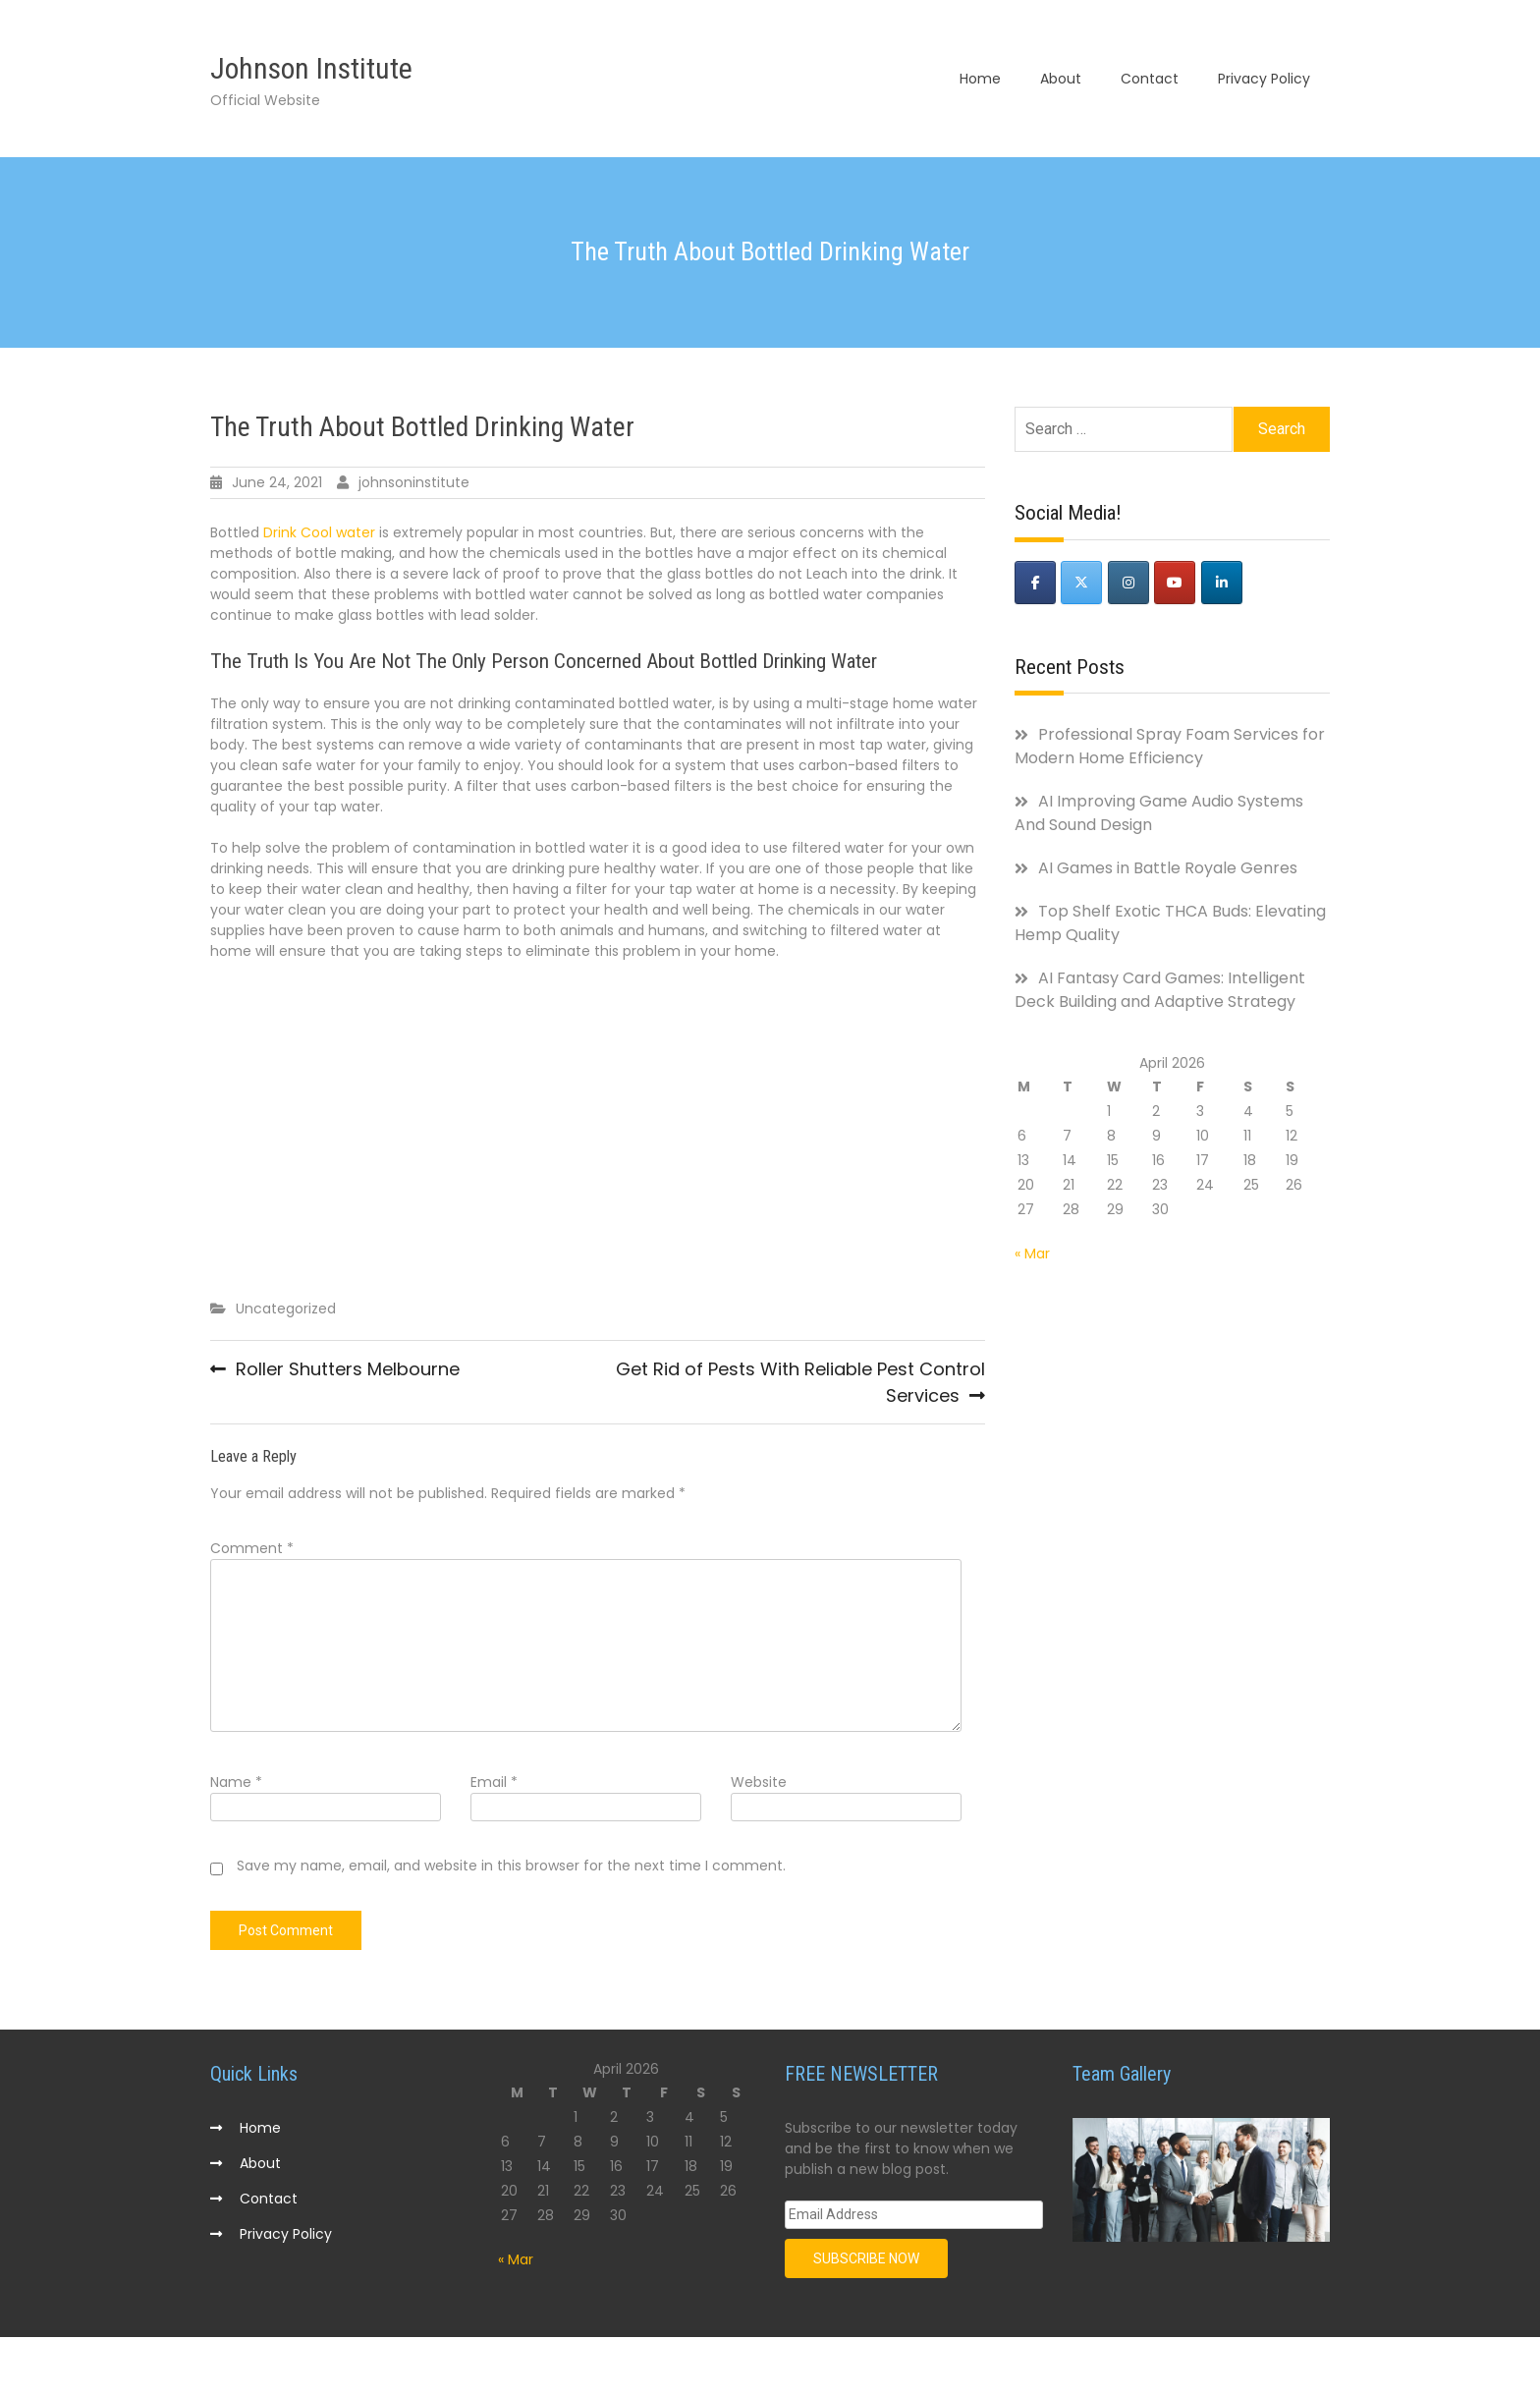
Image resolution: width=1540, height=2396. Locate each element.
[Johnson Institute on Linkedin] (1221, 582)
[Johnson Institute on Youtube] (1174, 582)
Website (759, 1782)
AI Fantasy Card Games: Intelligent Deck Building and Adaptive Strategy (1160, 990)
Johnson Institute (311, 68)
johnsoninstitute (413, 482)
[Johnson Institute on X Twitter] (1081, 582)
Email (494, 1782)
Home (980, 78)
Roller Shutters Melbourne (348, 1369)
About (1060, 78)
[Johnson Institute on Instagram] (1128, 582)
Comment (252, 1548)
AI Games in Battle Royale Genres (1167, 868)
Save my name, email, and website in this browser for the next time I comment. (511, 1865)
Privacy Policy (1264, 78)
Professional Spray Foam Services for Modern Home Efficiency (1170, 746)
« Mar (1032, 1253)
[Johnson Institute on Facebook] (1035, 582)
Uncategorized (286, 1308)
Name (236, 1782)
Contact (1150, 78)
